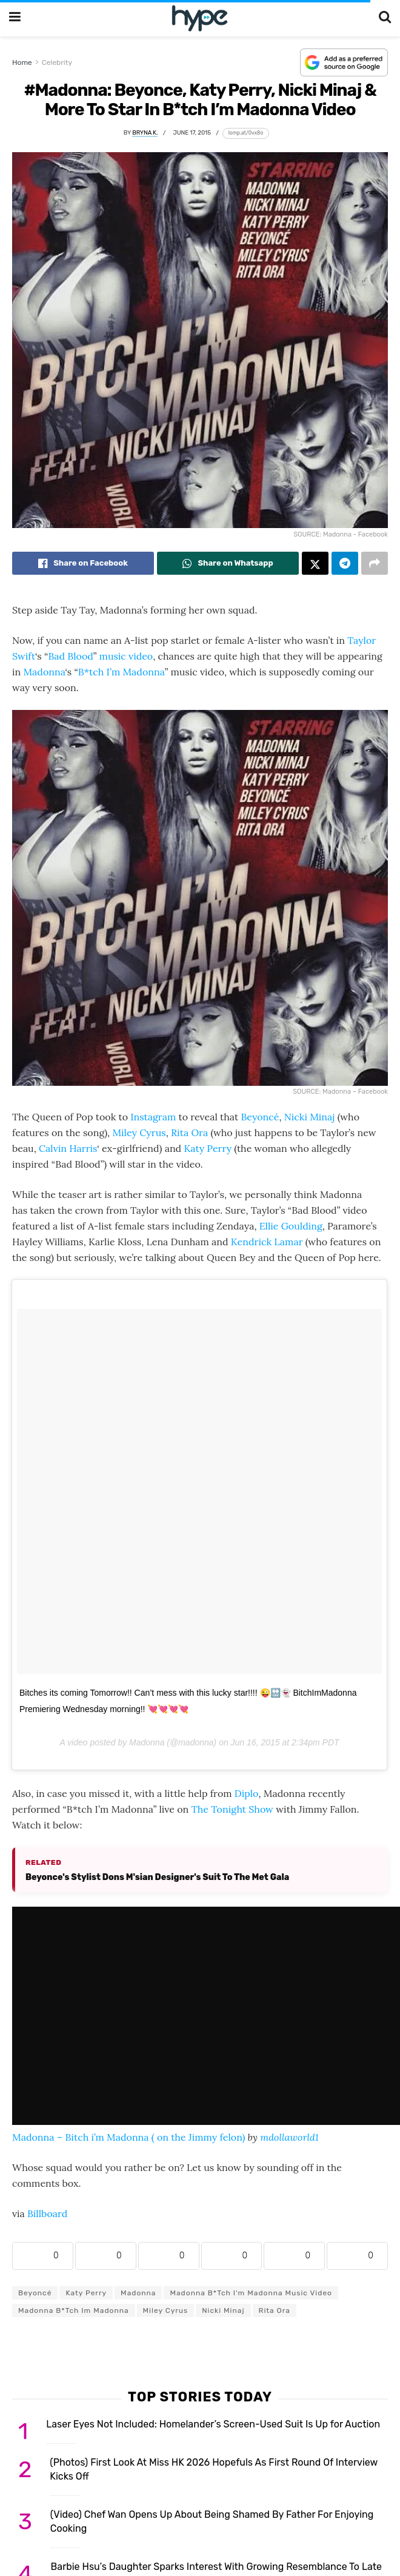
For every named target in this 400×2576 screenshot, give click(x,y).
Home (22, 62)
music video (126, 656)
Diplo (247, 1793)
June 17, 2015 (192, 132)
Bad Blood (70, 656)
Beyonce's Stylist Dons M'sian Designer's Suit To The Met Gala (157, 1877)
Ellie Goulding (290, 1226)
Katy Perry (208, 1148)
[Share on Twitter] (315, 563)
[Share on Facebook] (83, 563)
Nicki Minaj (309, 1117)
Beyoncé (260, 1117)
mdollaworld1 (289, 2137)
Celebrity (57, 62)
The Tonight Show (232, 1809)
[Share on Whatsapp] (228, 563)
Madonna (44, 672)
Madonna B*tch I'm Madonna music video (251, 2293)
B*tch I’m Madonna (121, 672)
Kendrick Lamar (267, 1242)
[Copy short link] (245, 133)
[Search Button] (385, 18)
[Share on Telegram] (345, 563)
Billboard (47, 2213)
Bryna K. (145, 132)
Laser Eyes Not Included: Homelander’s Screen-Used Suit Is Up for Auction (213, 2424)
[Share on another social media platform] (374, 563)
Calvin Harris (68, 1148)
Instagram (153, 1117)
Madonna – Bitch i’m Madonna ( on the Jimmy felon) (128, 2137)
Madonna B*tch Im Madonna (73, 2310)
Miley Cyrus (138, 1132)
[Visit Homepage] (200, 18)
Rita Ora (189, 1132)
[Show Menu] (15, 18)
